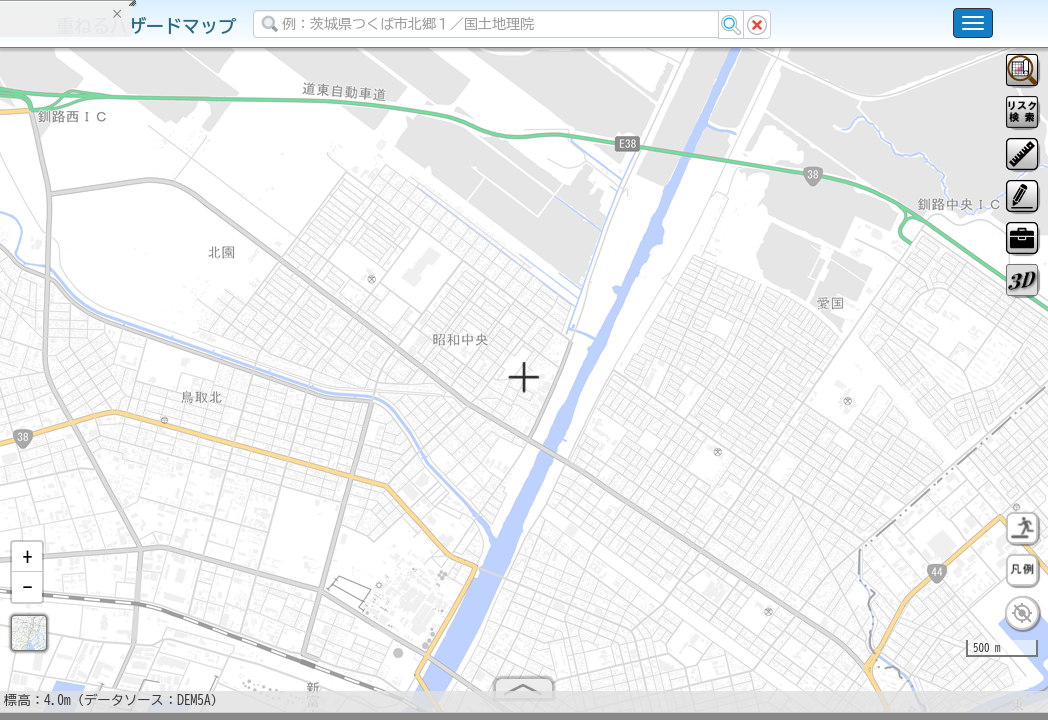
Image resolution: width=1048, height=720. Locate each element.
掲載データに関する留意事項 (109, 340)
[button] (27, 565)
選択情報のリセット (211, 394)
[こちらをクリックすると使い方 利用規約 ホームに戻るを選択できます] (973, 23)
